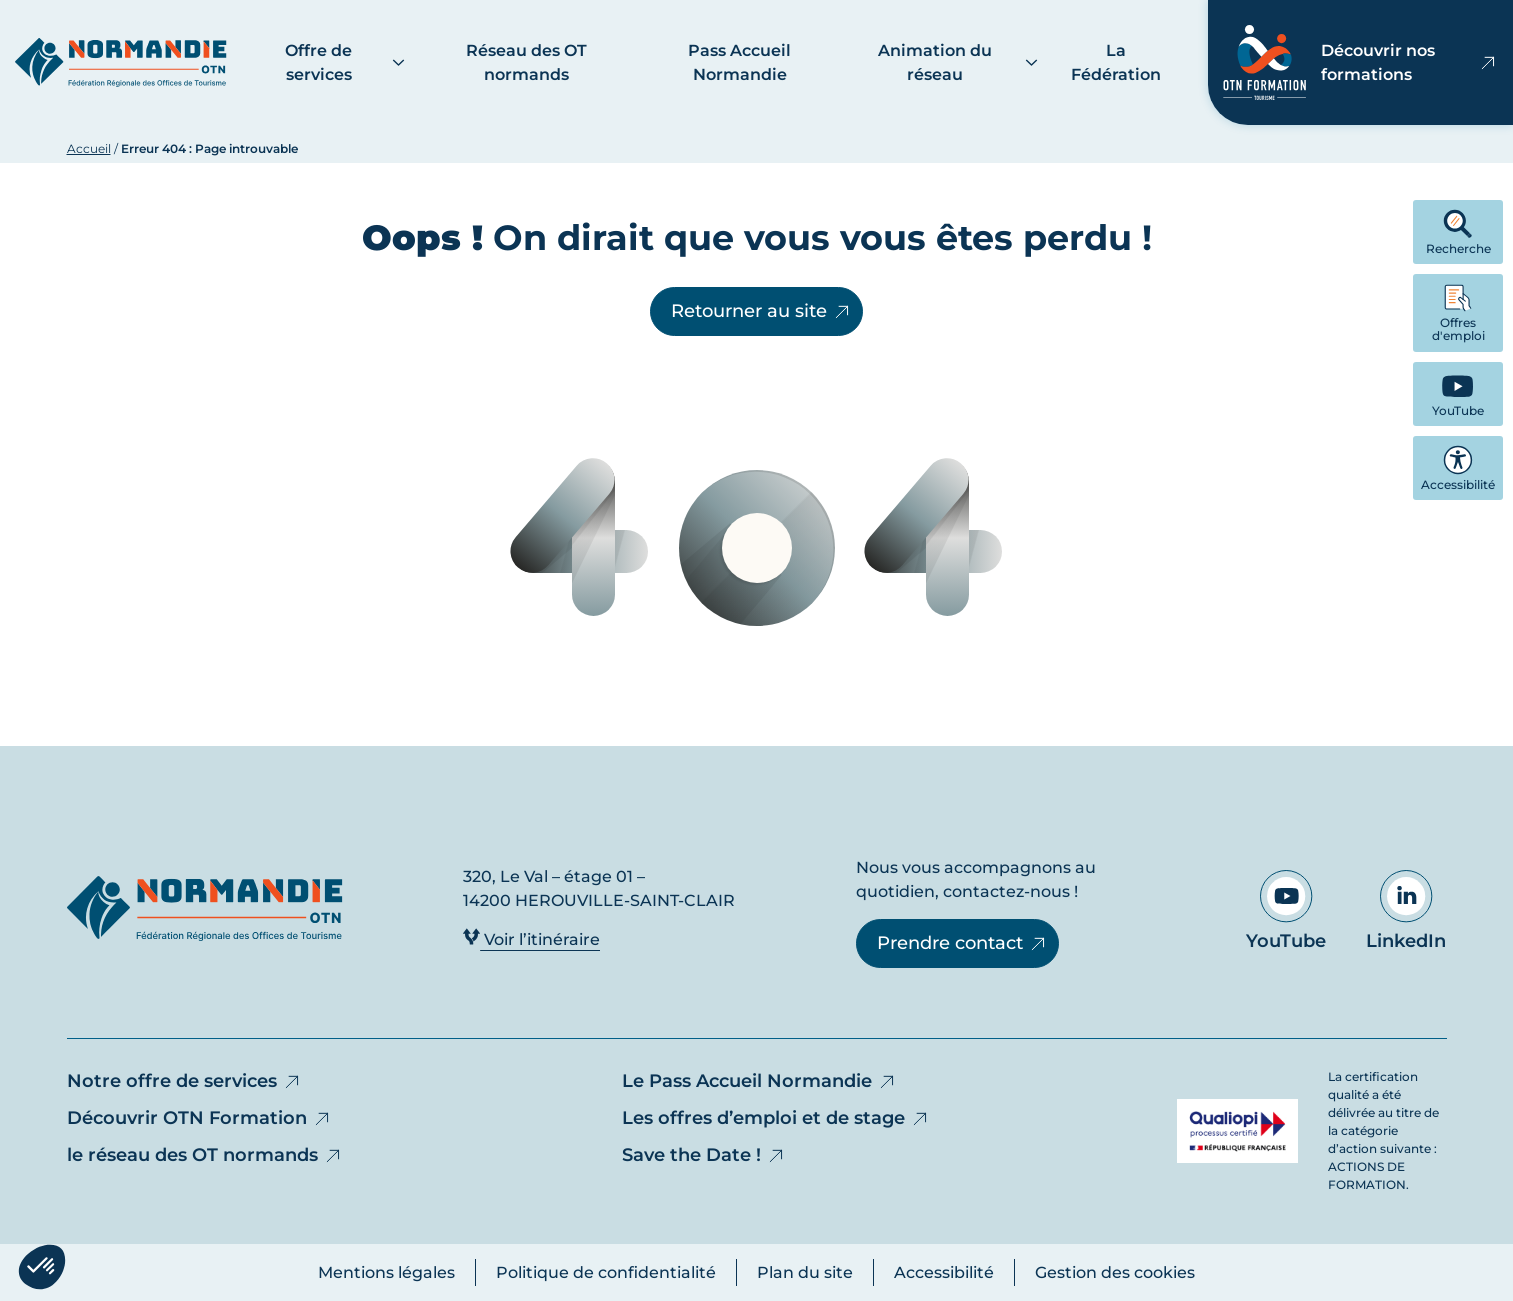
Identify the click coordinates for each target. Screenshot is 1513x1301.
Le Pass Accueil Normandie (759, 1081)
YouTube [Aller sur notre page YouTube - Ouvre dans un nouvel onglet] (1286, 911)
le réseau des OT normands (205, 1155)
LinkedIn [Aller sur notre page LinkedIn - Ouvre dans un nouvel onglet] (1406, 911)
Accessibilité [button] (1458, 468)
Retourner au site (761, 311)
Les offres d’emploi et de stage (776, 1118)
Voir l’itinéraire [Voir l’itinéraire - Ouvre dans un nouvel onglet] (531, 938)
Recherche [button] (1458, 232)
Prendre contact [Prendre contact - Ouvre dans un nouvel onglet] (962, 943)
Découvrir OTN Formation (199, 1118)
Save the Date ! (704, 1155)
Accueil (89, 148)
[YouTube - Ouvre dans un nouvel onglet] (1458, 394)
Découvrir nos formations (1360, 62)
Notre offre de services (184, 1081)
